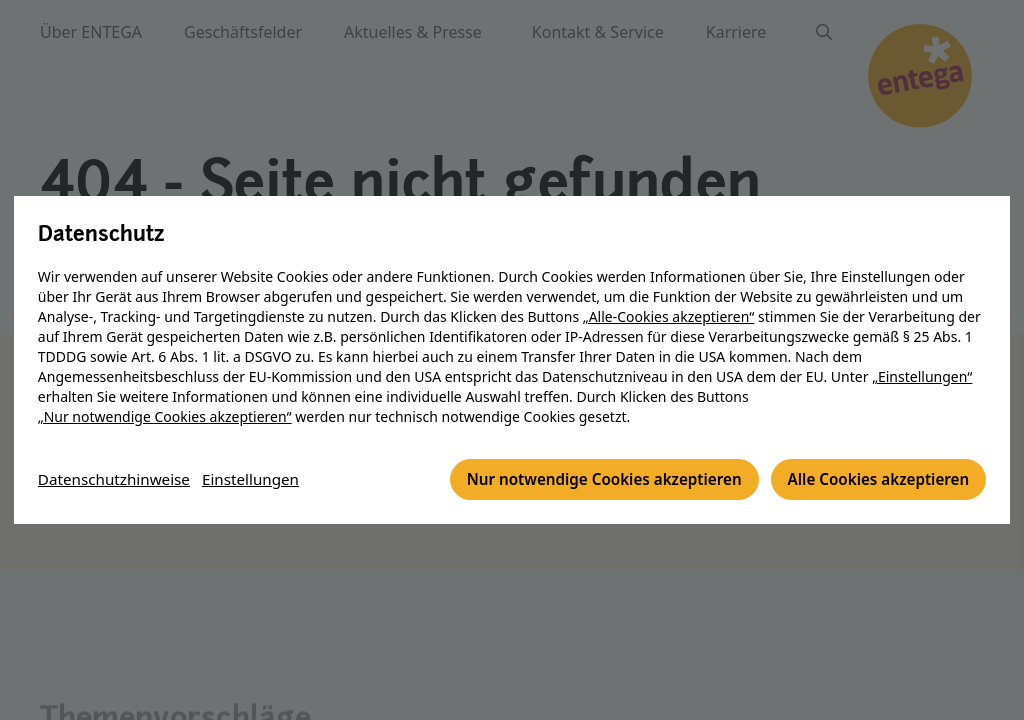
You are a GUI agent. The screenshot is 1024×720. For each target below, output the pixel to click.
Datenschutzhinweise (118, 481)
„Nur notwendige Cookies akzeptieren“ (165, 417)
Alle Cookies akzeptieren (873, 481)
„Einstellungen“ (922, 377)
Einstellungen (261, 481)
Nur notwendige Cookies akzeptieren (587, 481)
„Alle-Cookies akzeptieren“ (669, 317)
